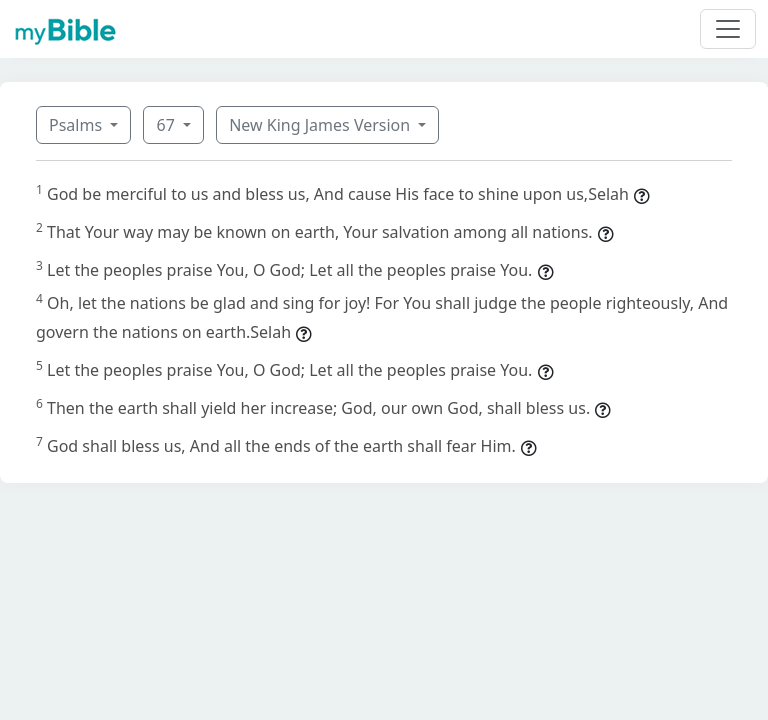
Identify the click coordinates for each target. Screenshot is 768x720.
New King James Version (321, 125)
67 (167, 125)
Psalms (77, 125)
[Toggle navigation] (728, 29)
